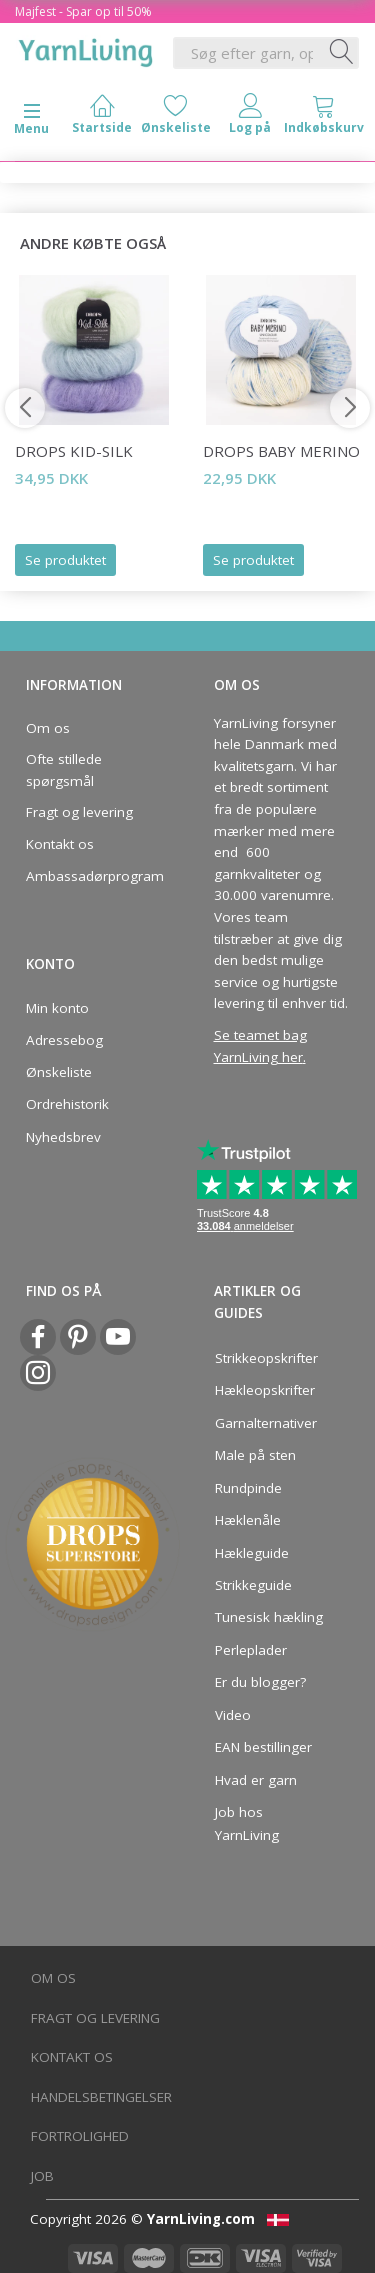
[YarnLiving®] (86, 49)
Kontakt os (60, 844)
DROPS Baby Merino (281, 451)
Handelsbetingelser (101, 2097)
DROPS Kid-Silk (74, 451)
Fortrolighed (80, 2136)
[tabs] (324, 118)
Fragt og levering (79, 812)
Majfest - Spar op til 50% (83, 11)
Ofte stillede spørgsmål (64, 770)
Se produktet (65, 560)
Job (42, 2176)
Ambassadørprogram (89, 876)
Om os (48, 728)
